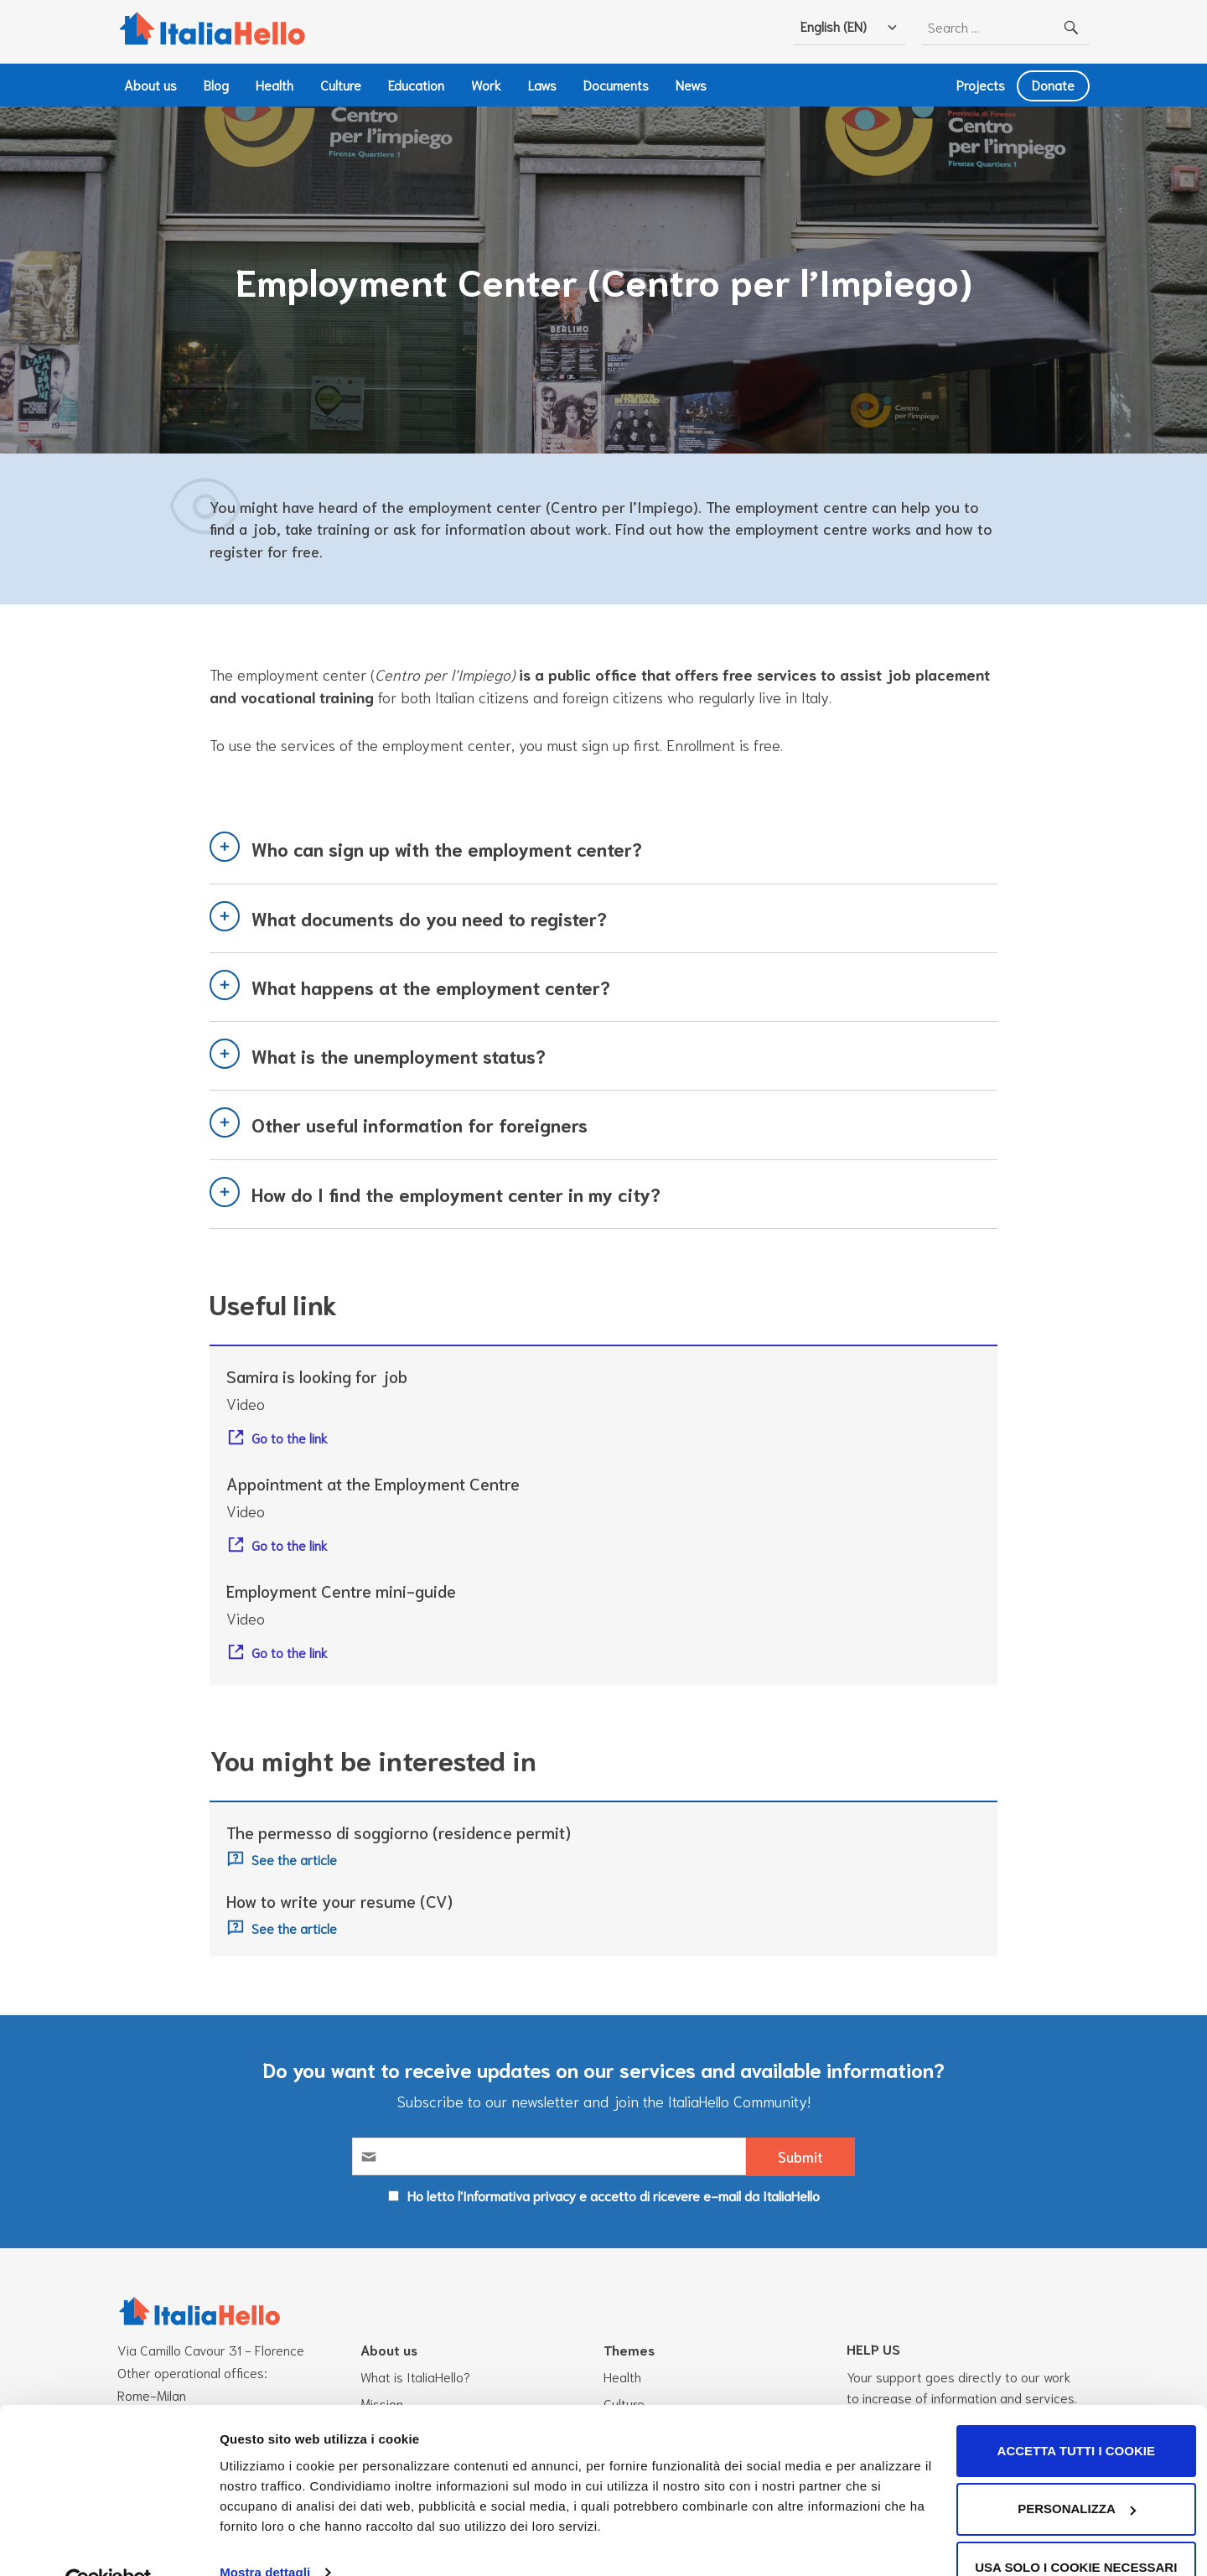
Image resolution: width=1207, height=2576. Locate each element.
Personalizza (1067, 2471)
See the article (294, 1860)
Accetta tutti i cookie (1067, 2413)
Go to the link (289, 1437)
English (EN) (833, 25)
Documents (616, 84)
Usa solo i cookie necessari (1067, 2529)
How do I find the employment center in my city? (455, 1193)
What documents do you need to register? (429, 918)
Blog (216, 84)
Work (486, 84)
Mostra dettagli (265, 2534)
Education (416, 84)
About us (150, 84)
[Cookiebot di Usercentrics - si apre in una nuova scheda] (108, 2543)
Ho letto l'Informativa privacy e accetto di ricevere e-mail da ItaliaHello (613, 2195)
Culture (340, 84)
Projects (980, 84)
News (691, 84)
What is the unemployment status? (398, 1055)
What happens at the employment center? (430, 986)
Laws (542, 84)
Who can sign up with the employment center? (446, 849)
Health (274, 84)
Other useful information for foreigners (419, 1125)
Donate (1053, 84)
